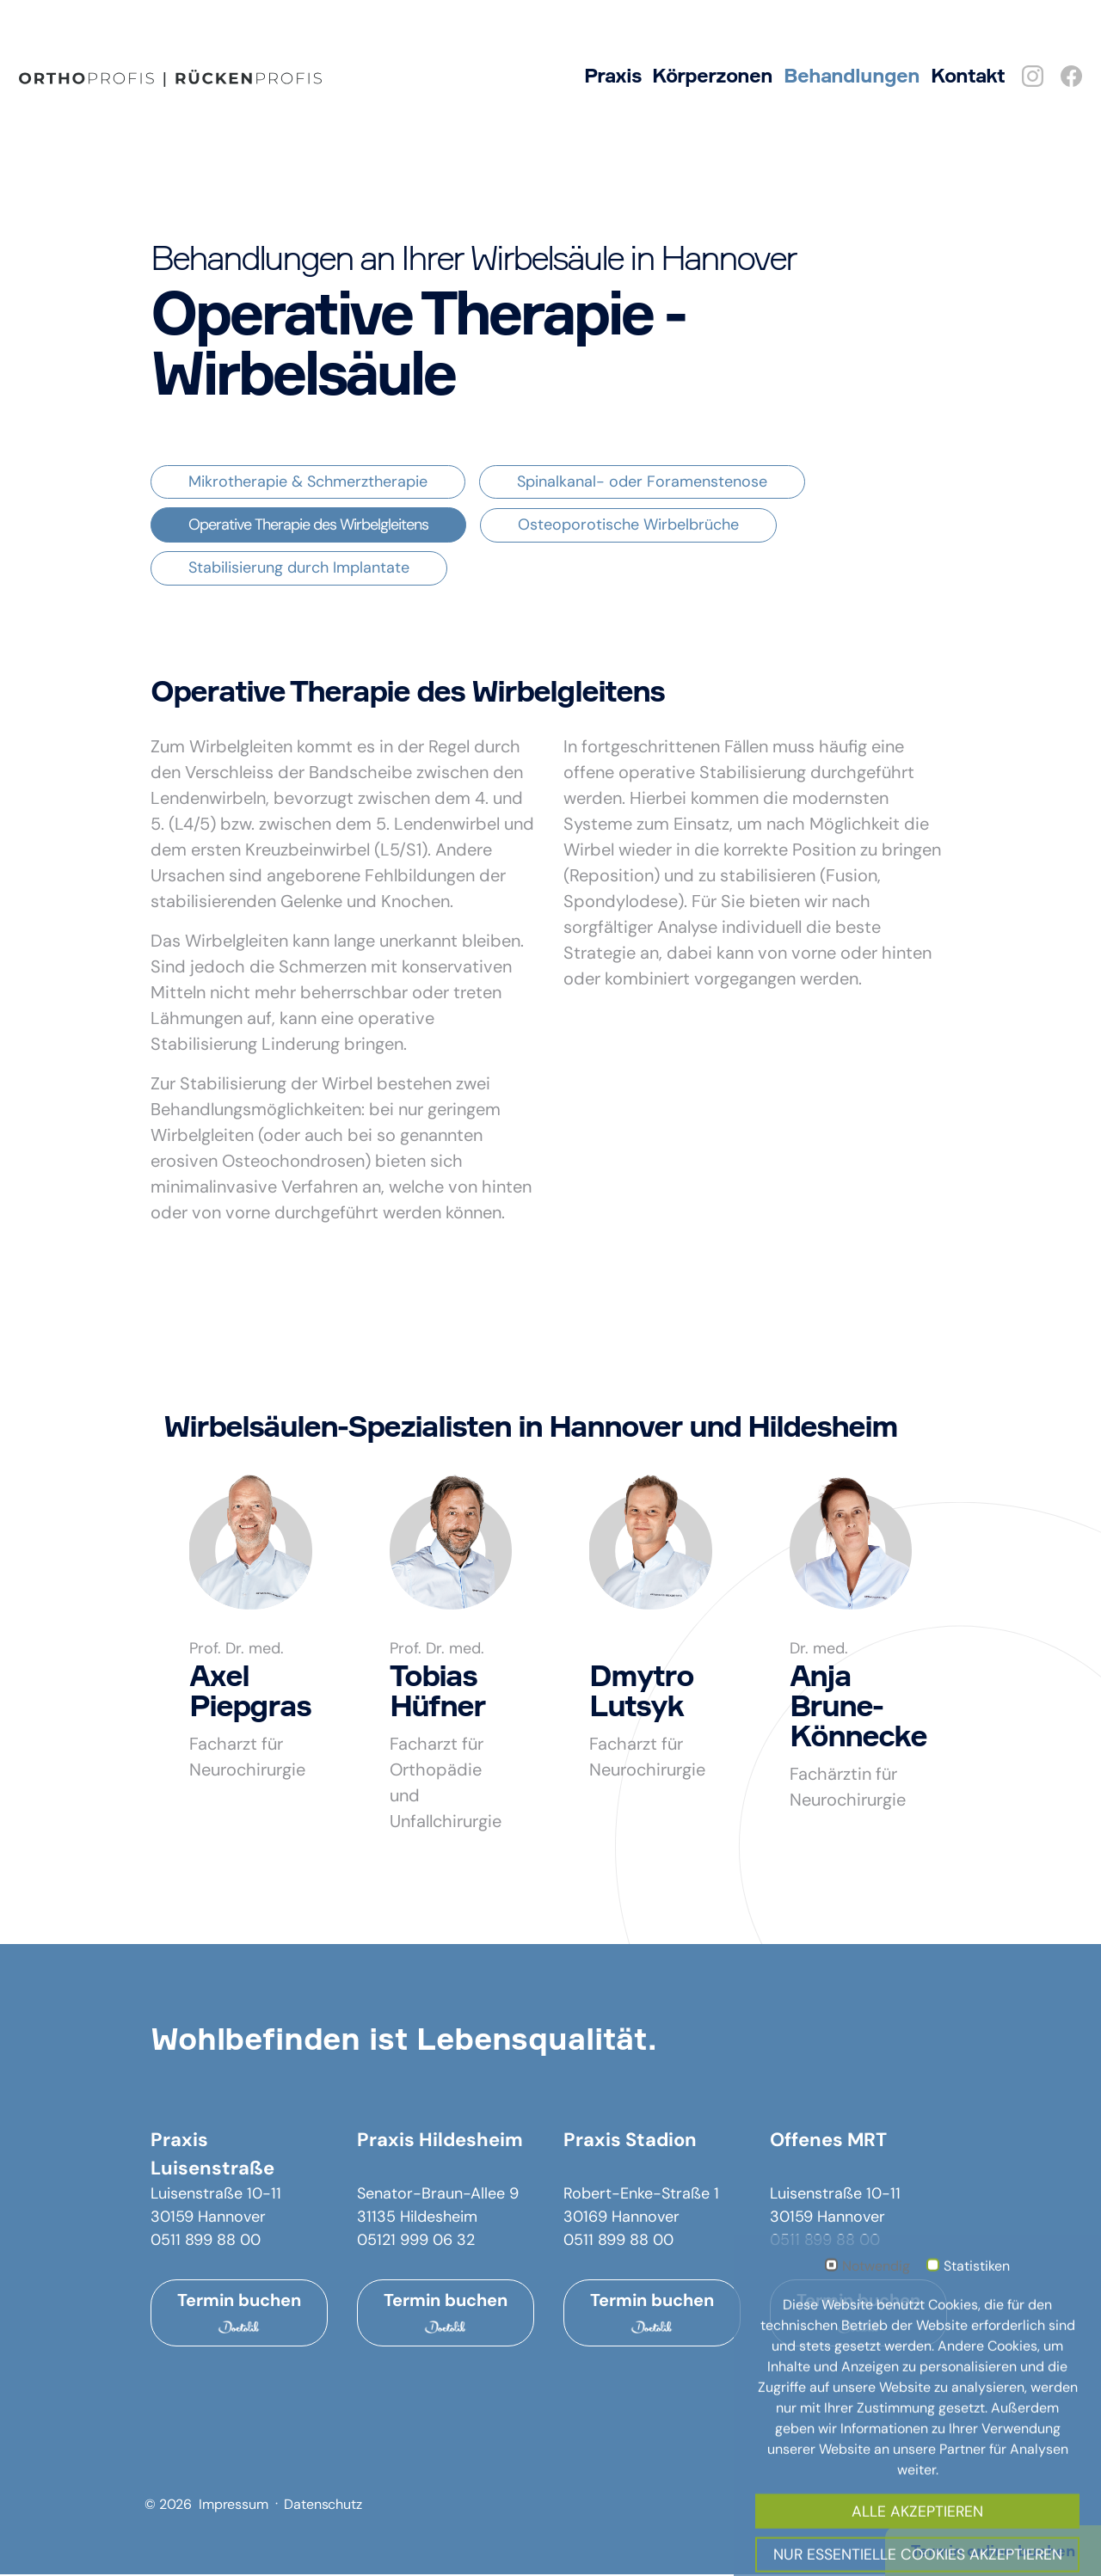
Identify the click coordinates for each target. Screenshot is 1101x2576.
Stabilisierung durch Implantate (298, 569)
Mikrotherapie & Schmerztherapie (307, 483)
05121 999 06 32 (416, 2241)
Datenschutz (322, 2506)
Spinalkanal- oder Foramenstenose (642, 483)
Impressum (233, 2506)
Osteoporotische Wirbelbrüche (628, 526)
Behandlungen (852, 75)
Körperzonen (712, 75)
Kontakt (968, 75)
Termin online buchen (993, 2550)
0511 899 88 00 (206, 2241)
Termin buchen (239, 2315)
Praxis (613, 75)
